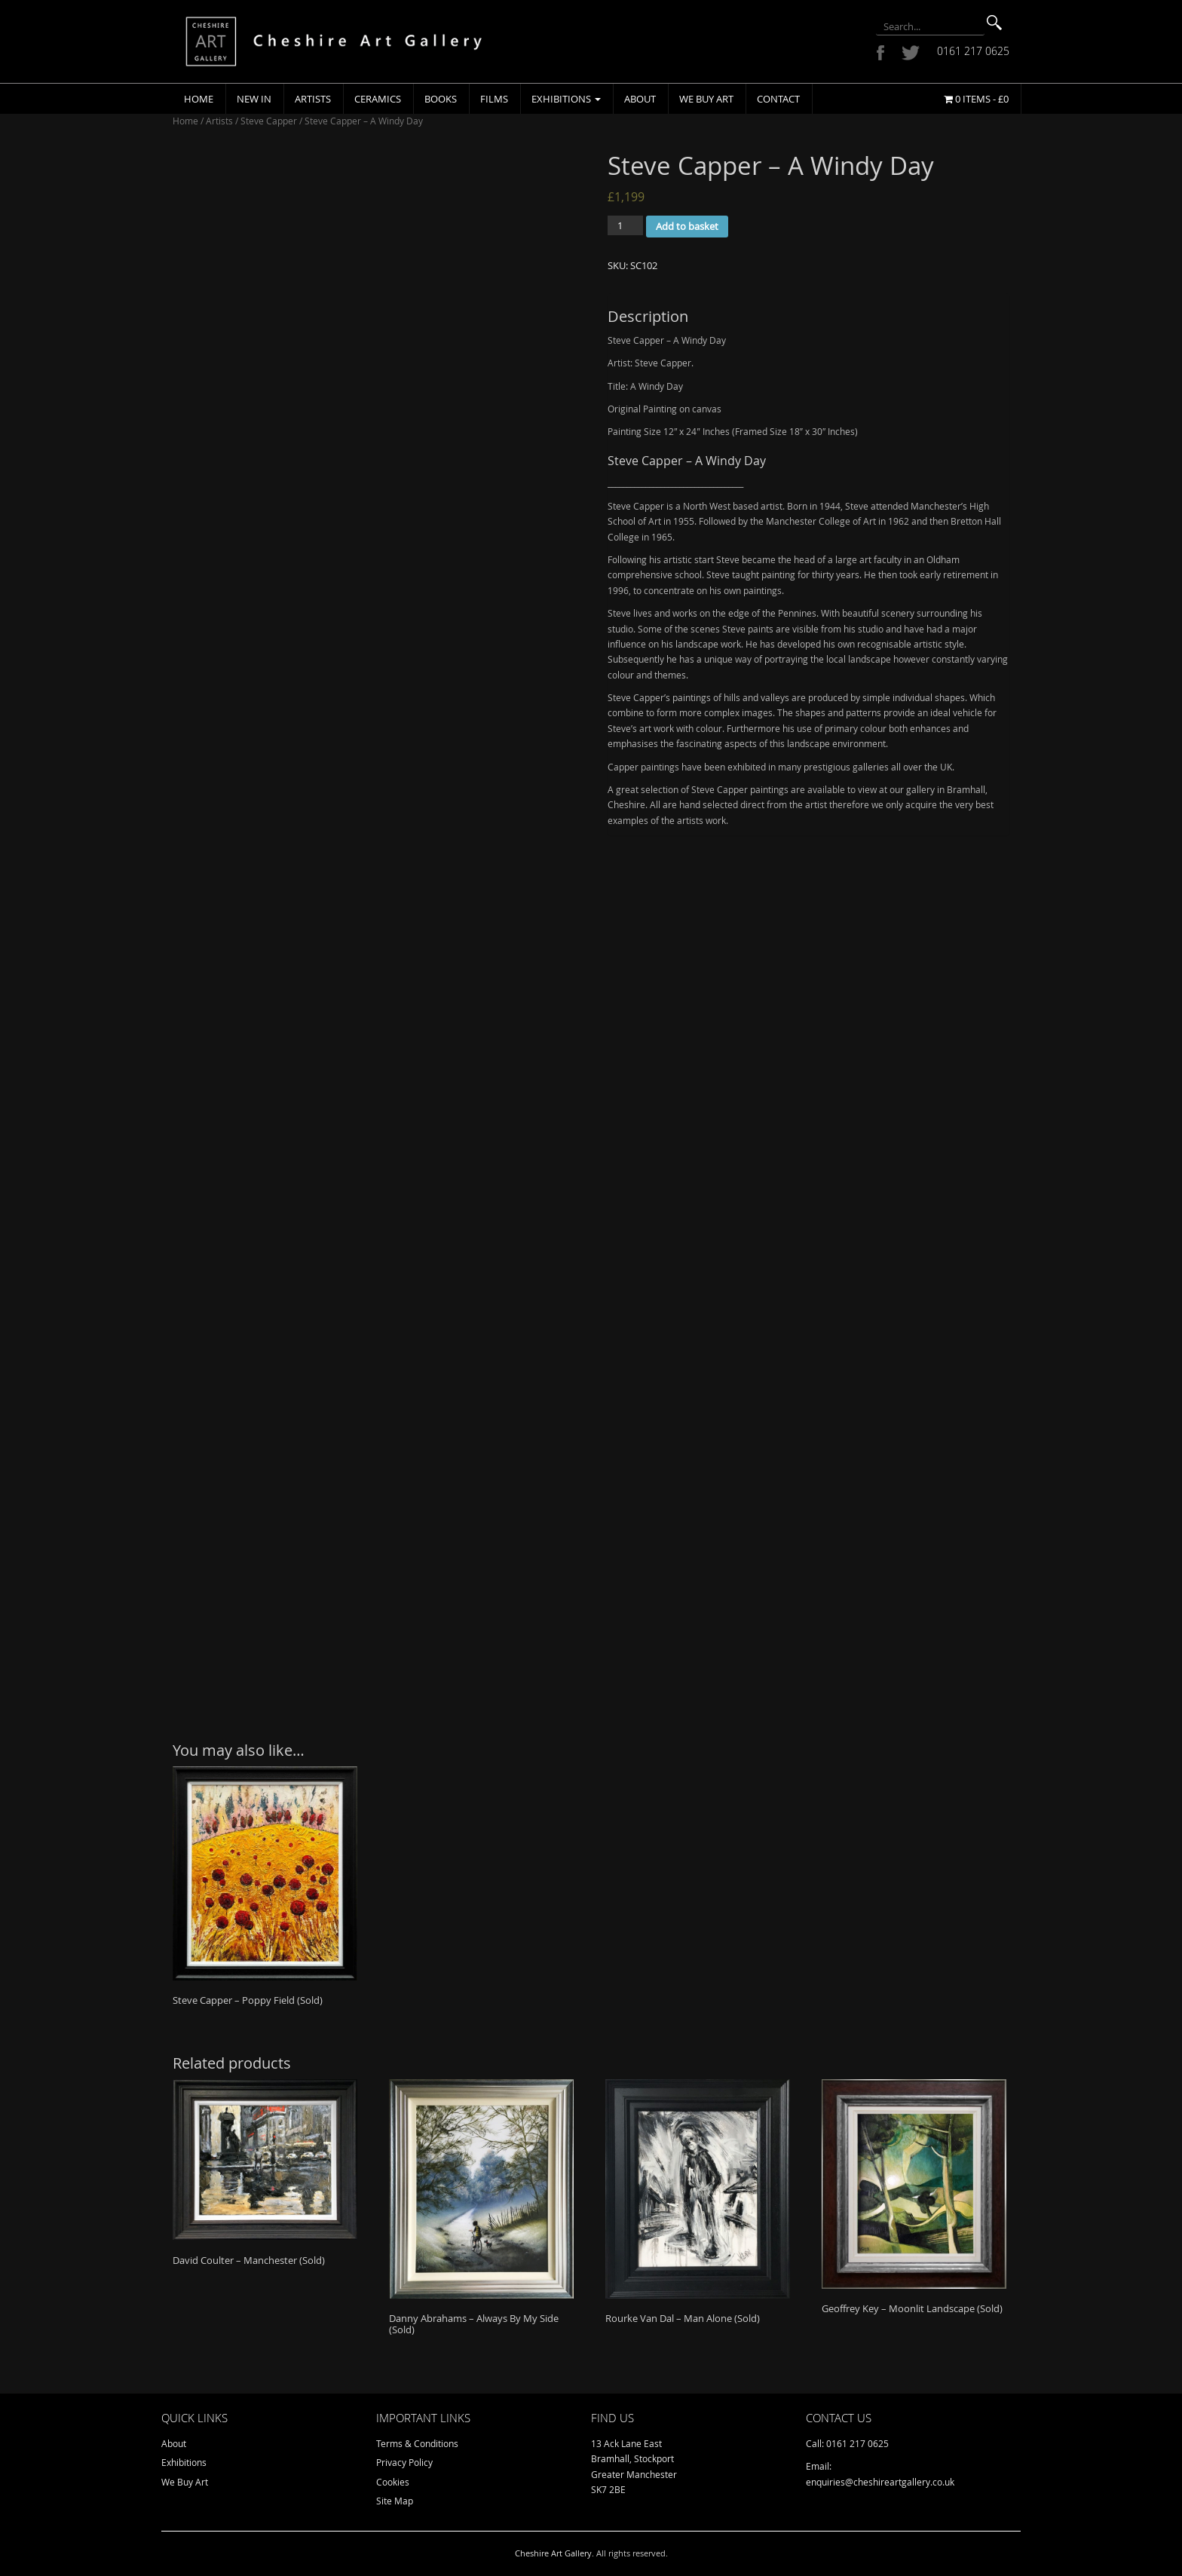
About (640, 99)
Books (440, 99)
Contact (778, 99)
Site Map (394, 2501)
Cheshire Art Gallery (553, 2553)
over (912, 767)
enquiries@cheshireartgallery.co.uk (880, 2482)
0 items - (976, 99)
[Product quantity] (625, 225)
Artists (313, 99)
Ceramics (377, 99)
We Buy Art (706, 99)
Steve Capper (268, 121)
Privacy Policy (404, 2462)
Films (494, 99)
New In (254, 99)
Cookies (392, 2482)
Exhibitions (566, 99)
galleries (871, 767)
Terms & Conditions (417, 2443)
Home (198, 99)
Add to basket (687, 226)
